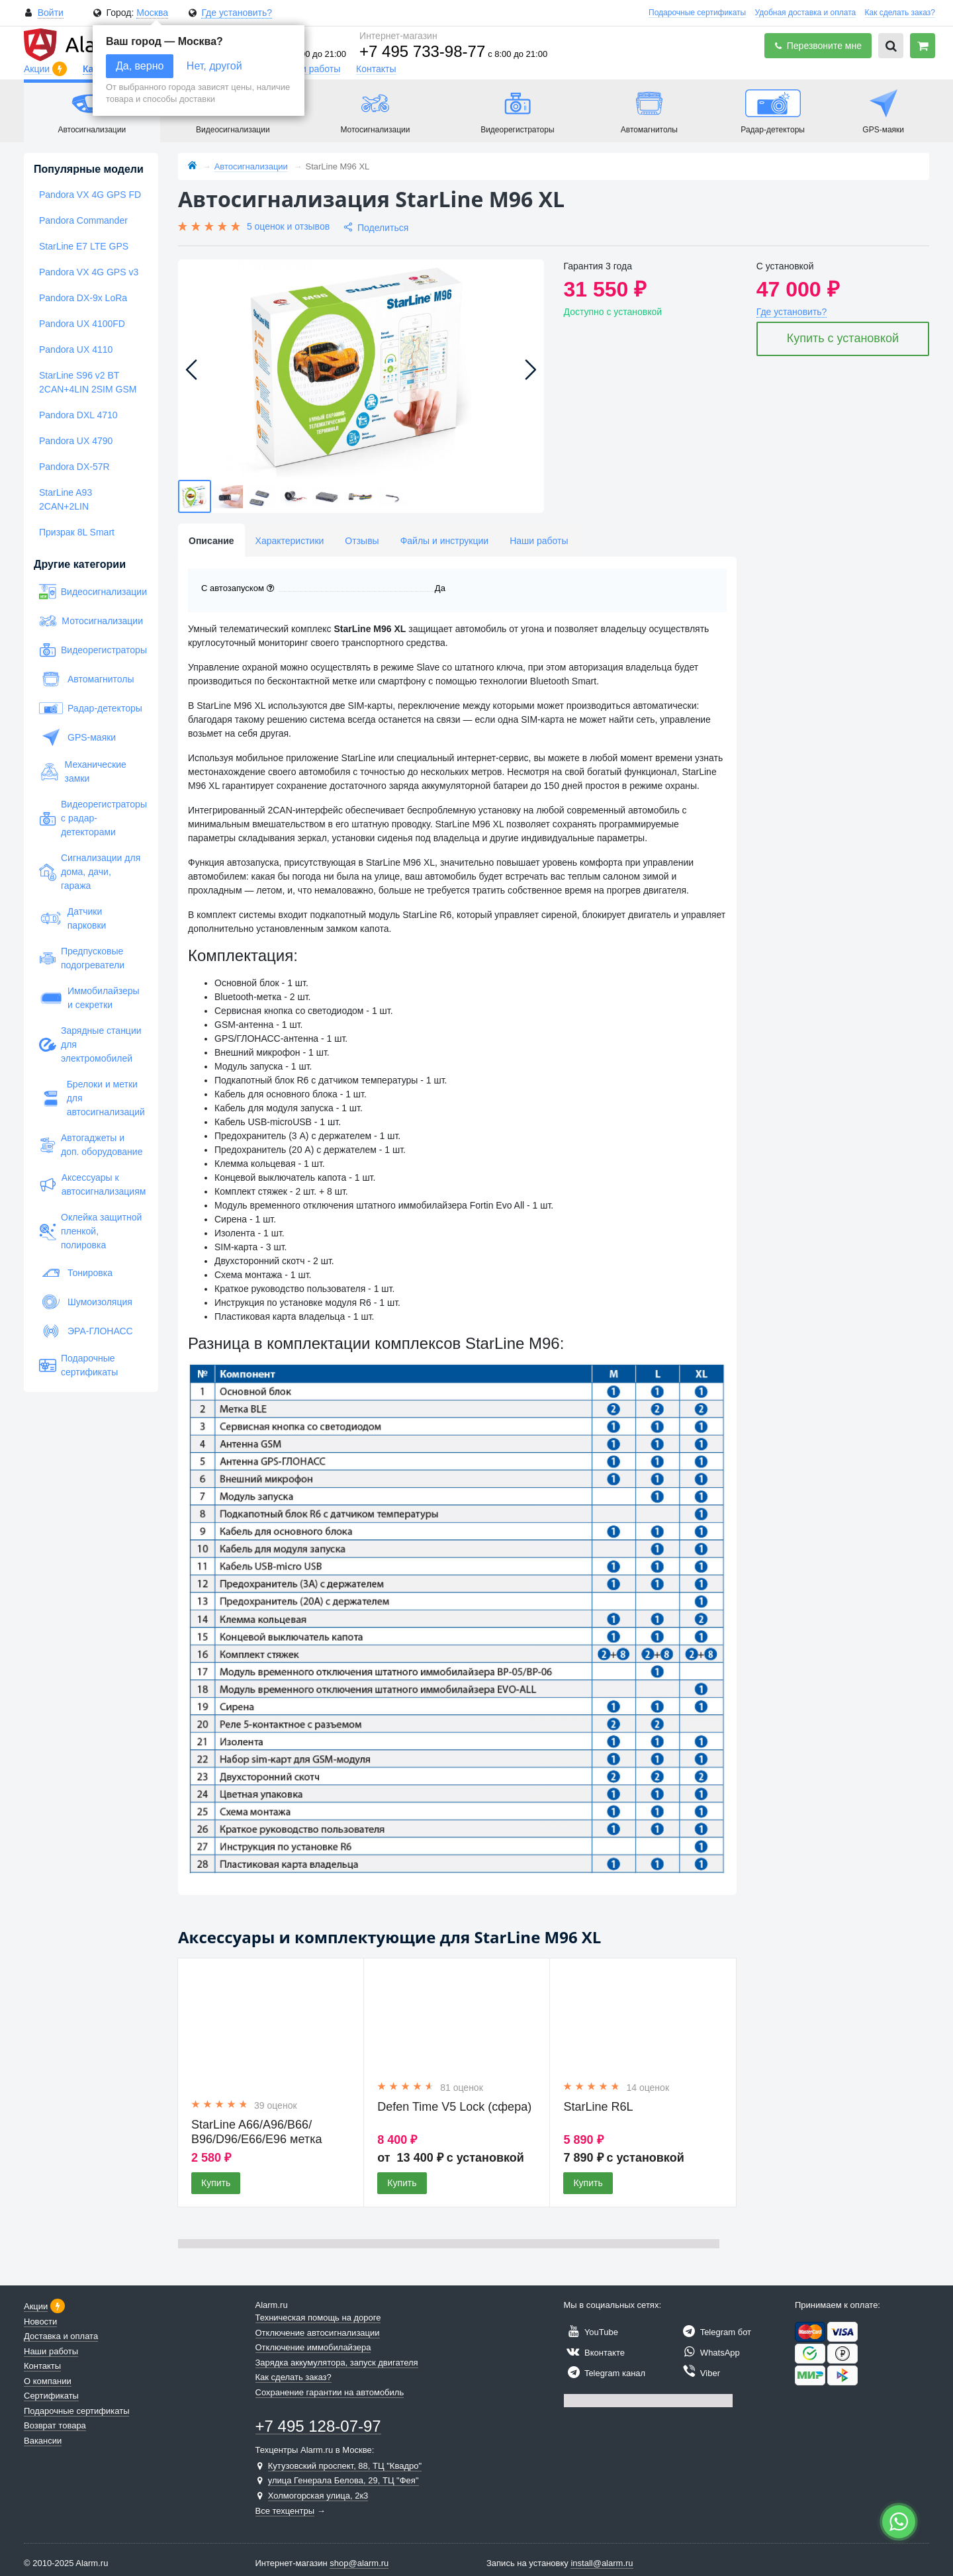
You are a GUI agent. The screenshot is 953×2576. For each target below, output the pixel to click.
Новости (40, 2321)
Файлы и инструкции (444, 540)
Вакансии (43, 2441)
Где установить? (236, 12)
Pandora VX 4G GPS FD (90, 194)
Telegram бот (715, 2332)
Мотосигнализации (91, 620)
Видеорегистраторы (91, 650)
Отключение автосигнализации (317, 2333)
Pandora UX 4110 (76, 349)
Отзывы (362, 540)
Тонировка (76, 1272)
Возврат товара (55, 2425)
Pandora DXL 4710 (78, 415)
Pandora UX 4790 (76, 441)
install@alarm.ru (601, 2563)
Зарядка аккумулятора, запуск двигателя (336, 2363)
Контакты (376, 69)
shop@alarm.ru (359, 2563)
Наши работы (311, 69)
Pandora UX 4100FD (82, 323)
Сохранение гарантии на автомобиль (329, 2392)
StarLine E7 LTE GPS (83, 246)
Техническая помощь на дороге (318, 2318)
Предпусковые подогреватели (81, 958)
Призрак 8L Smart (76, 532)
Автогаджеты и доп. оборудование (90, 1144)
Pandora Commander (83, 220)
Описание (211, 540)
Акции (38, 69)
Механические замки (82, 771)
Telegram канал (605, 2373)
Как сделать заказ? (900, 12)
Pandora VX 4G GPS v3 (88, 272)
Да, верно (139, 65)
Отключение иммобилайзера (313, 2347)
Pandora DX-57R (74, 466)
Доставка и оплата (61, 2336)
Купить (215, 2183)
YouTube (591, 2332)
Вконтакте (594, 2353)
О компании (47, 2381)
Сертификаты (51, 2396)
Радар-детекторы (90, 708)
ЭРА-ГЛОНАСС (86, 1331)
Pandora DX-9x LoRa (83, 298)
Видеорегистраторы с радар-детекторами (91, 818)
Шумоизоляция (85, 1302)
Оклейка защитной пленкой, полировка (90, 1231)
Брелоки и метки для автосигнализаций (91, 1098)
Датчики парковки (72, 918)
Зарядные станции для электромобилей (90, 1044)
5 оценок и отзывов (288, 226)
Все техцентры (285, 2511)
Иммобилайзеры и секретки (89, 998)
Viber (699, 2373)
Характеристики (289, 540)
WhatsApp (709, 2353)
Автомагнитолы (86, 679)
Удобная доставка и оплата (805, 12)
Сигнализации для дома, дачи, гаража (89, 871)
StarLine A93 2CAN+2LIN (65, 499)
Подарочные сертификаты (697, 12)
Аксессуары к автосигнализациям (91, 1184)
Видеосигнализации (91, 591)
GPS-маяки (77, 737)
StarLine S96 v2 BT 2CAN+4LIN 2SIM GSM (87, 382)
